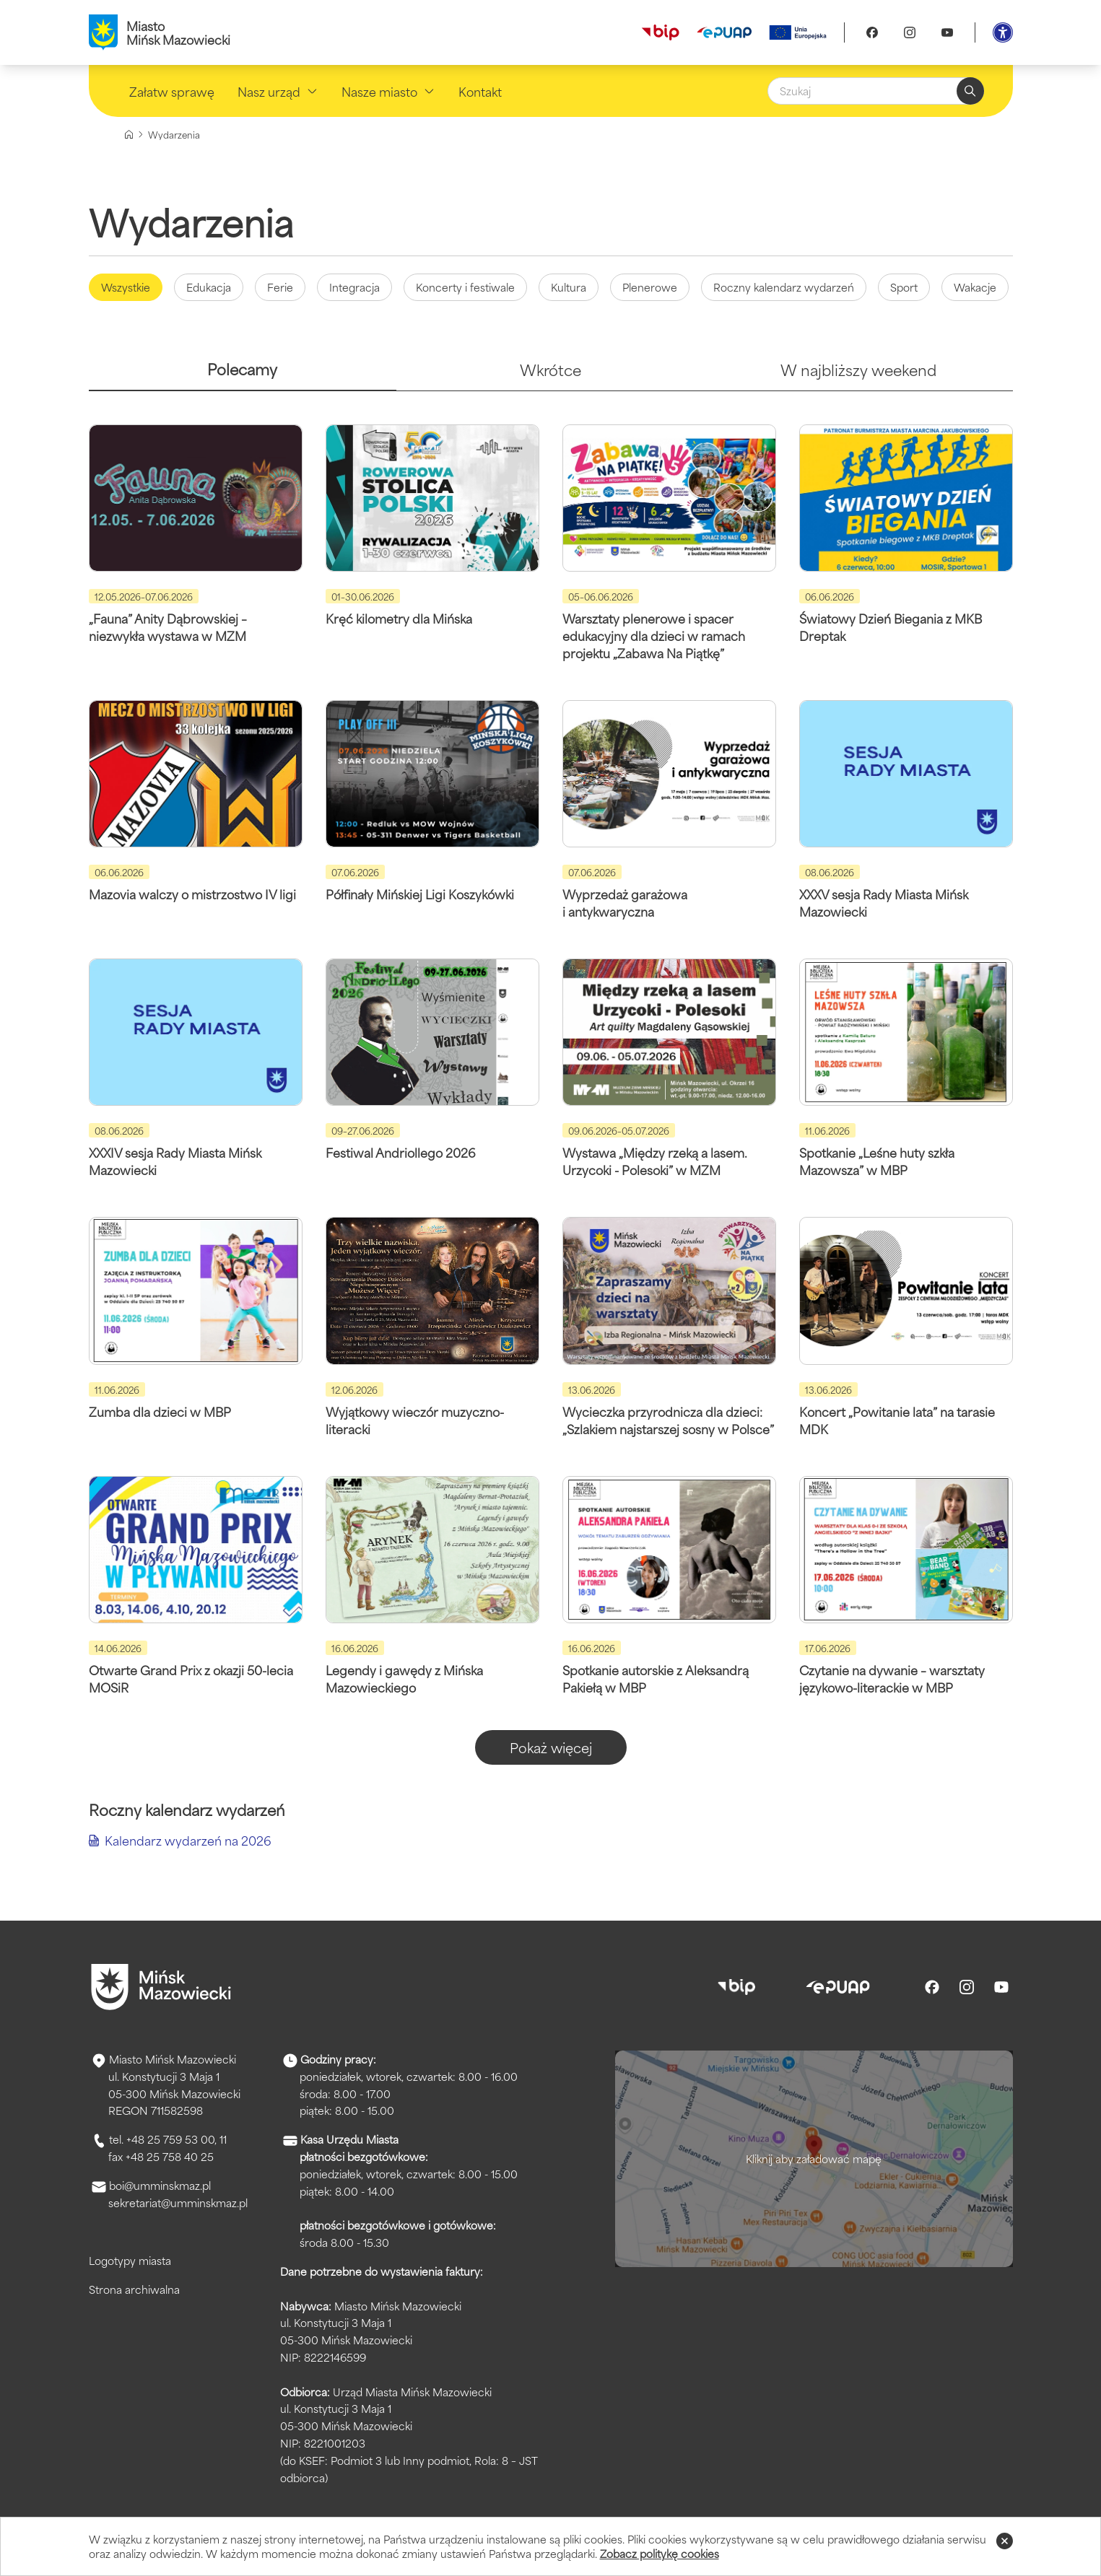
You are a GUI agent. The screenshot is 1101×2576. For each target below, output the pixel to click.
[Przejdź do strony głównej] (161, 1987)
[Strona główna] (129, 134)
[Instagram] (910, 32)
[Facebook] (872, 32)
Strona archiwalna (134, 2289)
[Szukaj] (875, 91)
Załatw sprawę (171, 91)
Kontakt (480, 91)
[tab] (243, 375)
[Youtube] (947, 32)
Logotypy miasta (130, 2260)
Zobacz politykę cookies (659, 2553)
